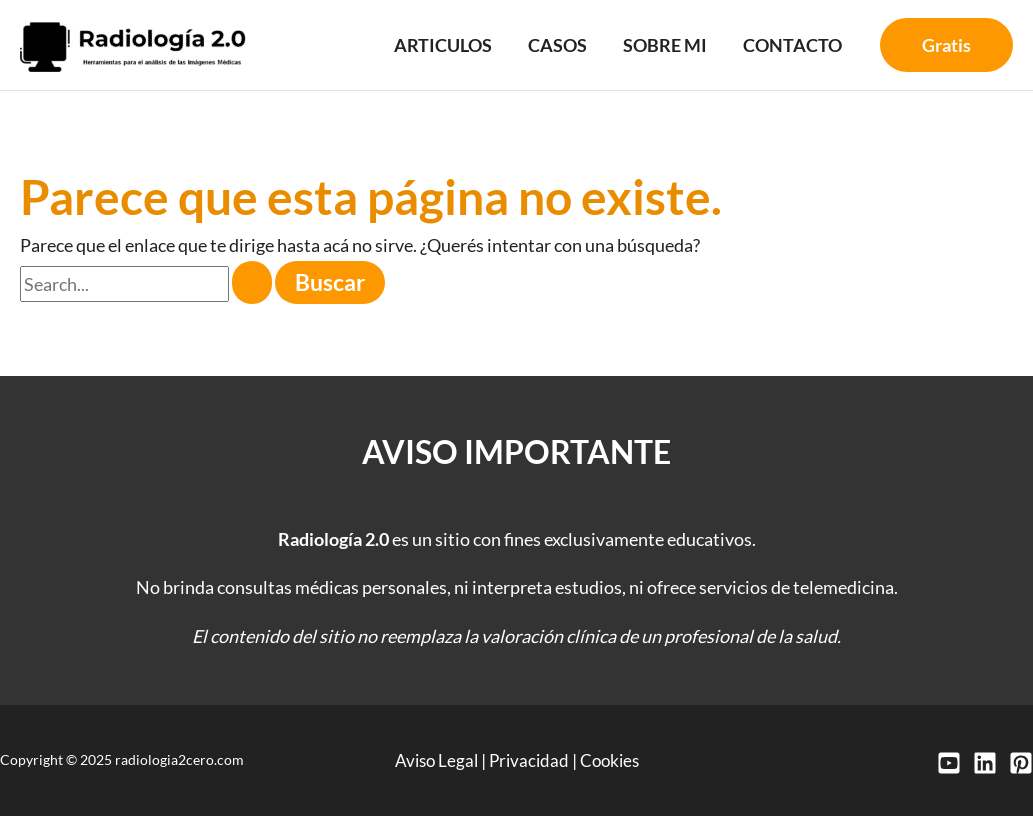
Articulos (443, 45)
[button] (946, 45)
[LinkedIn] (985, 763)
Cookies (612, 760)
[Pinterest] (1021, 763)
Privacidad (528, 760)
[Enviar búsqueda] (252, 282)
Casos (557, 45)
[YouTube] (949, 763)
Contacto (792, 45)
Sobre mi (665, 45)
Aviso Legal (432, 760)
